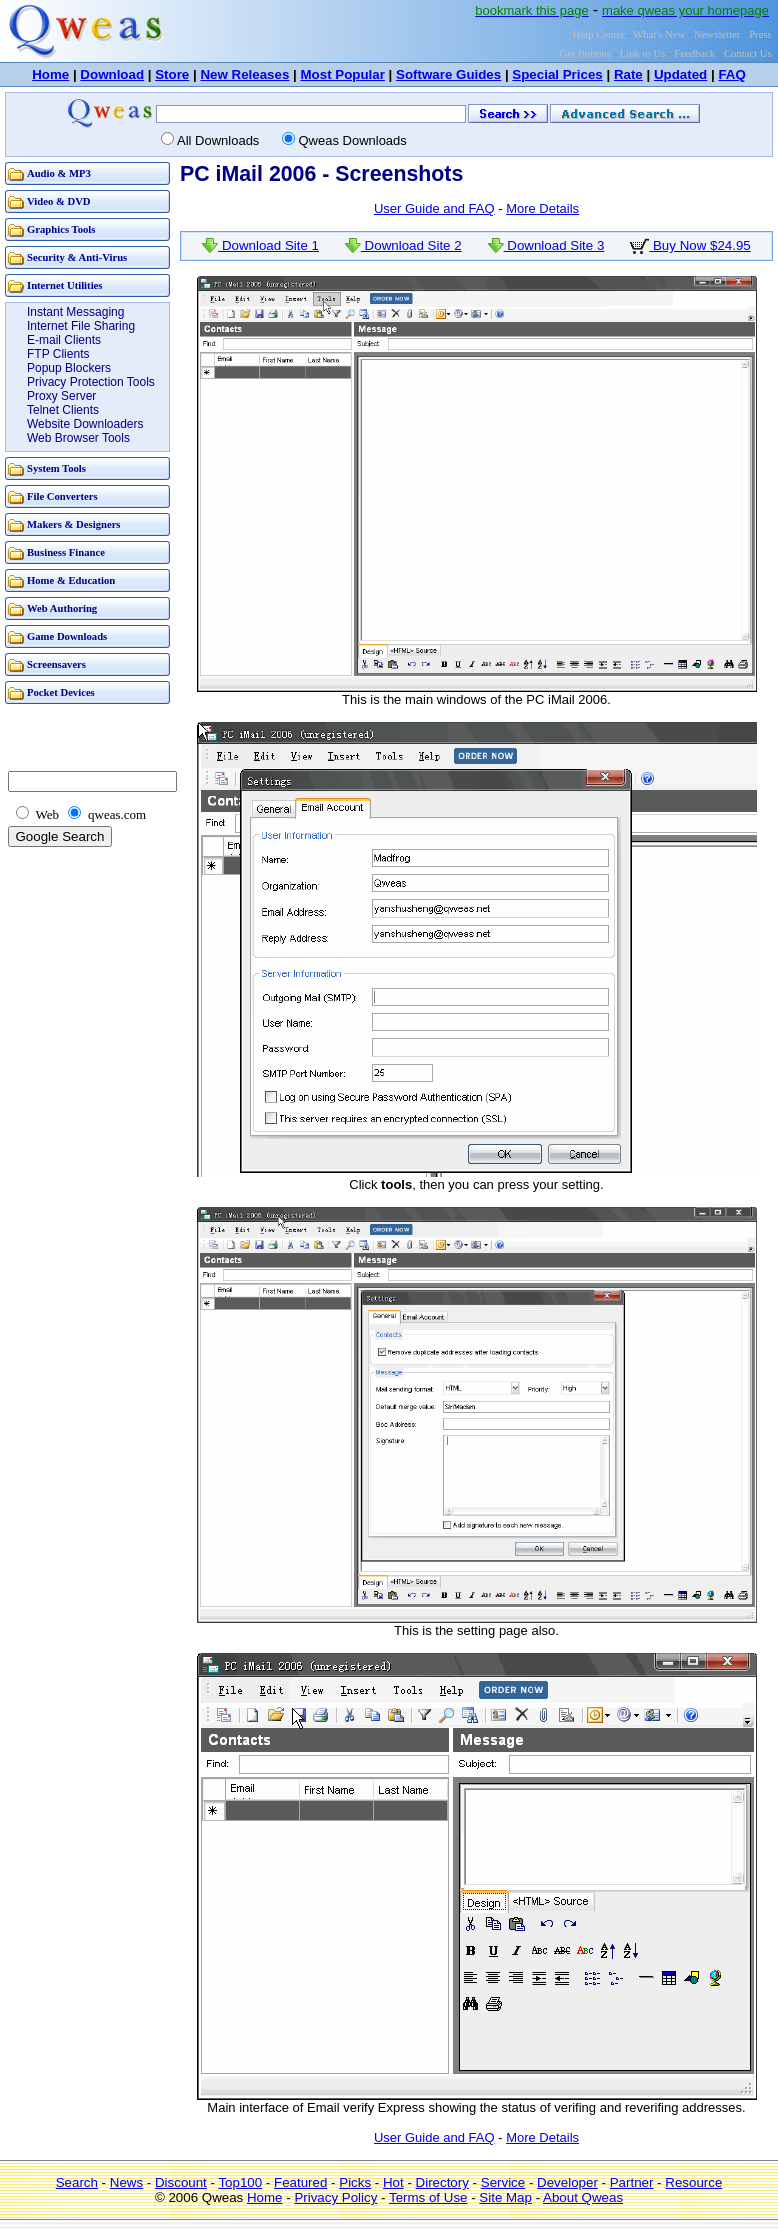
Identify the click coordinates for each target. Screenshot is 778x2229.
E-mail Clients (64, 340)
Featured (300, 2182)
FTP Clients (58, 354)
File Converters (62, 496)
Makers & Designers (74, 524)
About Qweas (583, 2197)
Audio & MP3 (59, 173)
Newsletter (717, 34)
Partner (632, 2182)
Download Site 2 (403, 245)
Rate (628, 74)
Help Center (599, 34)
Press (760, 34)
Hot (393, 2182)
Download (112, 74)
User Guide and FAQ (434, 208)
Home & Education (71, 580)
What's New (659, 34)
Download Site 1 (260, 245)
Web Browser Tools (78, 438)
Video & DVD (59, 201)
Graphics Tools (61, 229)
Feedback (694, 53)
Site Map (505, 2197)
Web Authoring (62, 608)
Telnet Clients (63, 410)
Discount (181, 2182)
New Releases (244, 74)
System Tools (56, 468)
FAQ (731, 74)
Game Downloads (67, 636)
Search (77, 2182)
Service (503, 2182)
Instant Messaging (75, 312)
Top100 (240, 2182)
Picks (355, 2182)
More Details (542, 208)
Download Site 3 (546, 245)
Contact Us (748, 53)
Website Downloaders (85, 424)
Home (50, 74)
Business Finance (66, 552)
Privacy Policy (335, 2197)
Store (172, 74)
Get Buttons (585, 53)
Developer (567, 2182)
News (126, 2182)
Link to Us (643, 53)
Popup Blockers (69, 368)
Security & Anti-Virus (77, 257)
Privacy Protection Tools (91, 382)
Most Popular (342, 74)
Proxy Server (61, 396)
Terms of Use (428, 2197)
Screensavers (56, 664)
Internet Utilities (64, 285)
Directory (442, 2182)
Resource (693, 2182)
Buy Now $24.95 (690, 245)
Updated (680, 74)
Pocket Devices (61, 692)
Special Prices (557, 74)
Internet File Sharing (81, 326)
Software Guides (448, 74)
